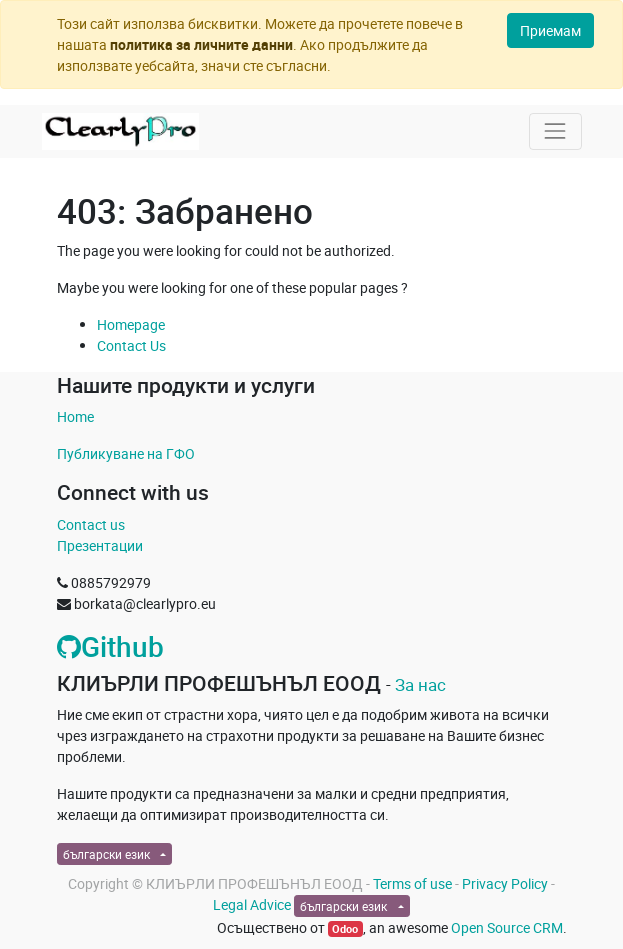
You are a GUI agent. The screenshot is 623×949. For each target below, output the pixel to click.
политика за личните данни (201, 44)
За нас (420, 684)
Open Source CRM (507, 927)
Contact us (91, 524)
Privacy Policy (505, 883)
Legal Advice (252, 904)
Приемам (550, 30)
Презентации (100, 545)
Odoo (345, 929)
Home (75, 416)
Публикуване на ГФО (126, 453)
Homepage (131, 324)
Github (110, 646)
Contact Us (131, 345)
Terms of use (412, 883)
